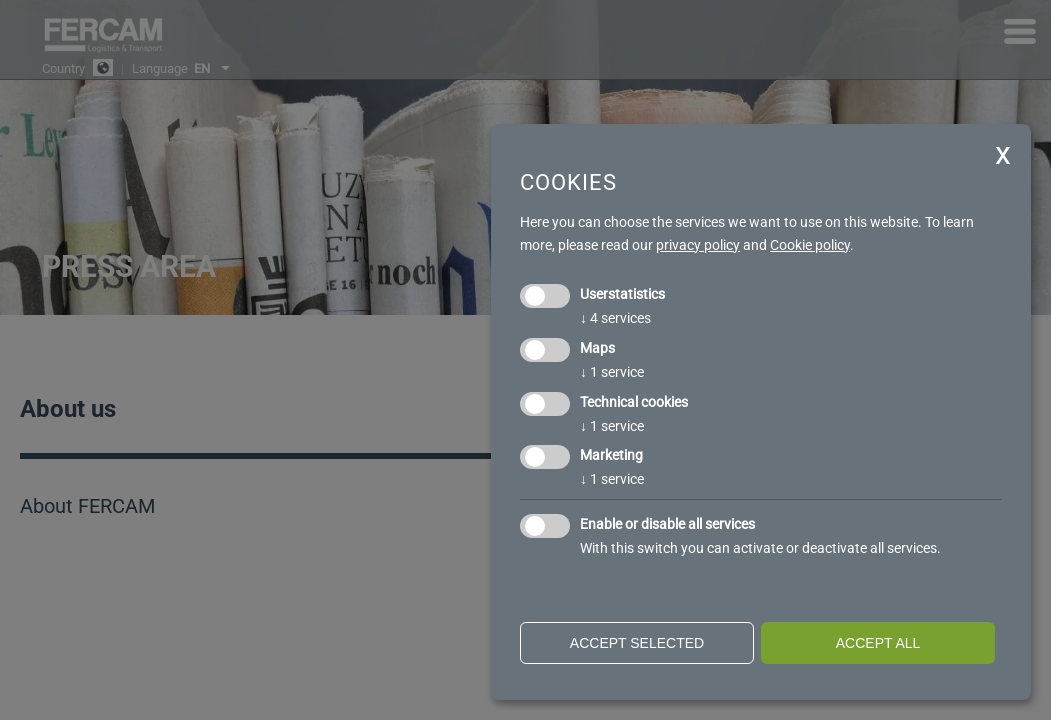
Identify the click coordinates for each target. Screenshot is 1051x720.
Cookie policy (810, 245)
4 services (615, 318)
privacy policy (698, 245)
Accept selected (637, 643)
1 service (612, 372)
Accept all (878, 643)
